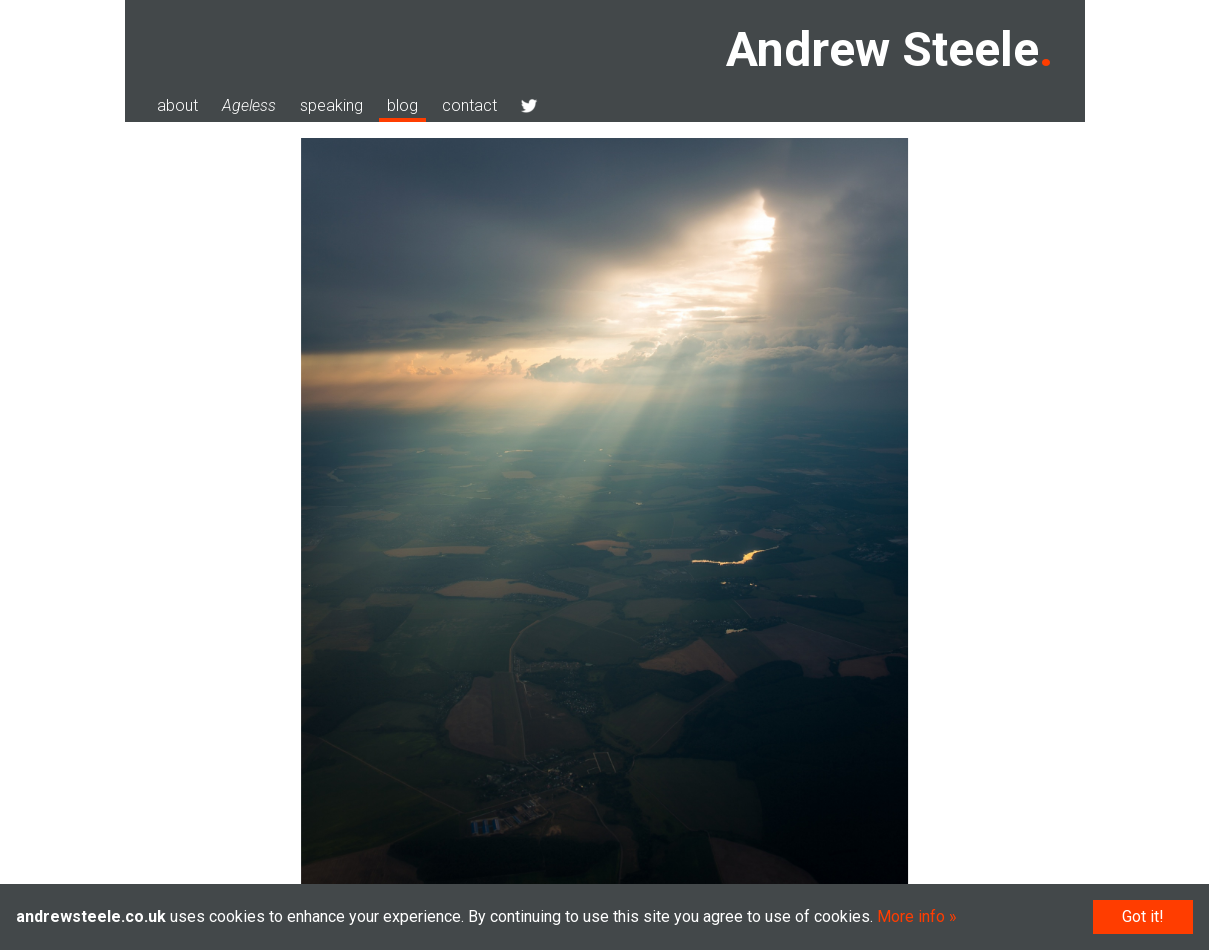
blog (402, 105)
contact (469, 105)
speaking (331, 105)
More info (911, 916)
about (177, 105)
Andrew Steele (882, 49)
